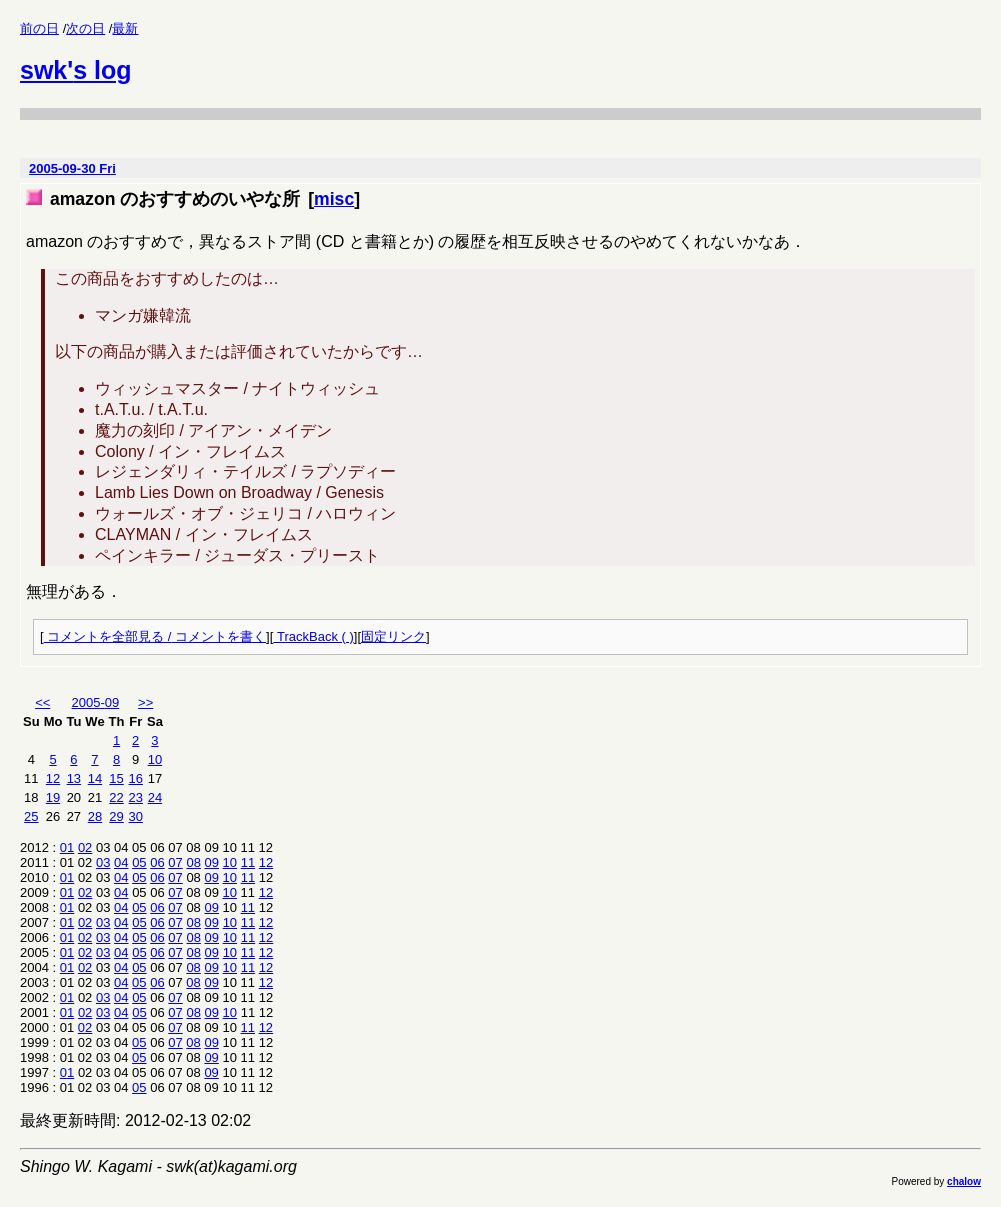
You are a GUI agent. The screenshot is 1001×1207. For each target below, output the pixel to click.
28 (95, 816)
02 (85, 847)
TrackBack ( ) (313, 636)
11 (248, 862)
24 (155, 797)
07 (175, 862)
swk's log (76, 70)
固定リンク (393, 636)
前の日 (39, 28)
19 (53, 797)
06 (157, 862)
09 (212, 862)
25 (31, 816)
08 (193, 862)
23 (136, 797)
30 (136, 816)
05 (139, 862)
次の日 (85, 28)
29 (116, 816)
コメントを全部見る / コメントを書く (155, 636)
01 (67, 847)
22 (116, 797)
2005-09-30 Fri (72, 168)
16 (136, 778)
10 (155, 759)
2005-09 (96, 702)
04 (121, 862)
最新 (125, 28)
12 (53, 778)
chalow (964, 1181)
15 (116, 778)
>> (145, 702)
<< (42, 702)
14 (95, 778)
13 (74, 778)
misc (334, 199)
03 (103, 862)
